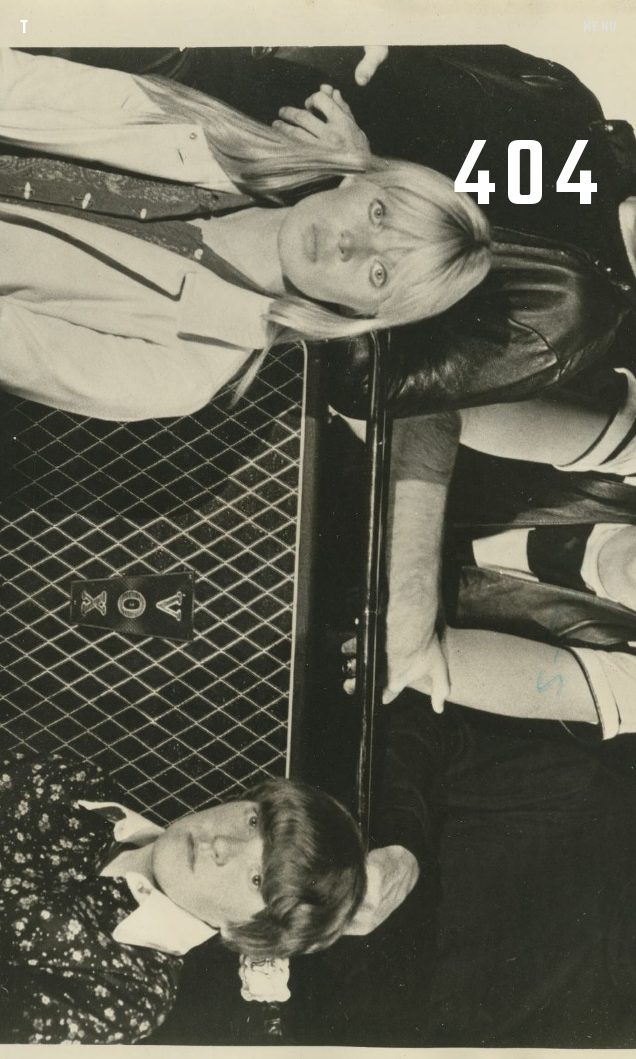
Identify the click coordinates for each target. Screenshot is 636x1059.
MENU (600, 26)
